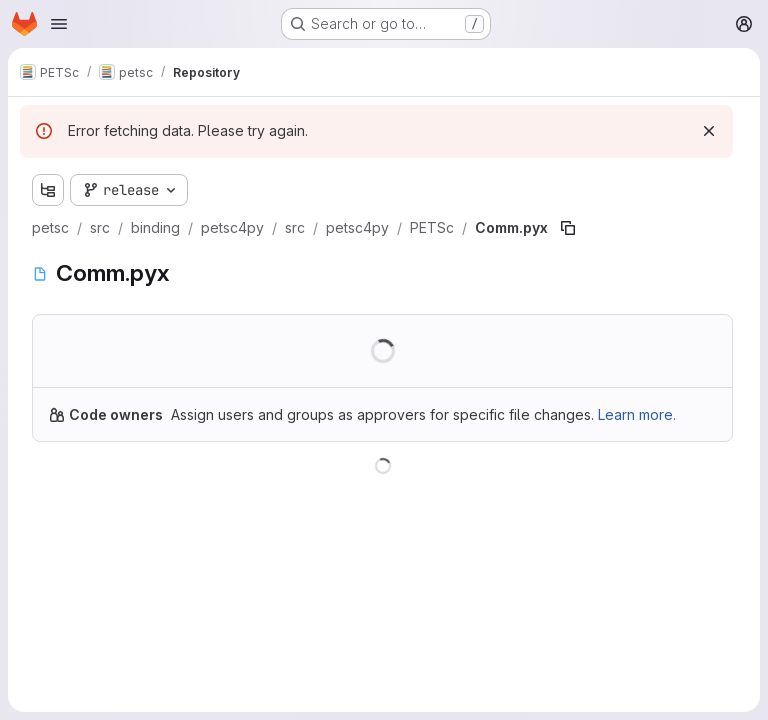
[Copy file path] (568, 228)
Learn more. (637, 414)
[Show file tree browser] (48, 190)
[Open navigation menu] (59, 24)
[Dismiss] (709, 131)
